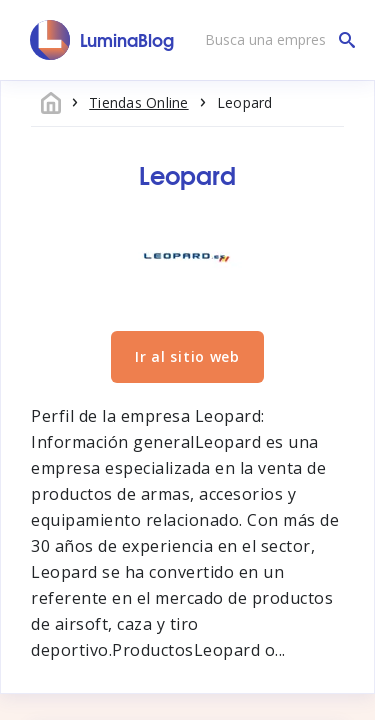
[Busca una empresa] (275, 40)
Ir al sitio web (187, 356)
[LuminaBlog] (102, 40)
